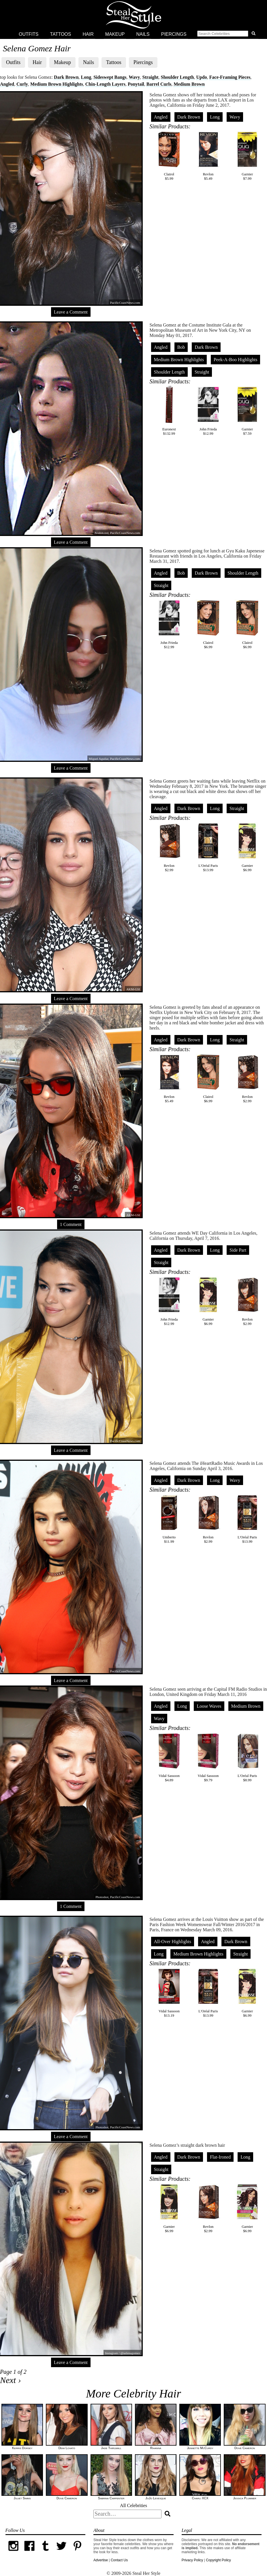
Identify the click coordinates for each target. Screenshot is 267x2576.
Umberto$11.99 (169, 1519)
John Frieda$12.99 (208, 411)
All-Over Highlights (172, 1941)
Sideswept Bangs (109, 77)
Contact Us (119, 2560)
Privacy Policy (192, 2560)
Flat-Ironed (220, 2157)
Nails (142, 34)
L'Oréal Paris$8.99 (247, 1757)
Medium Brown (189, 84)
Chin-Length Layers (105, 84)
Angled (7, 84)
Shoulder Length (177, 77)
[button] (227, 34)
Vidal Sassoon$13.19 (169, 1993)
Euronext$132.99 (169, 411)
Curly (22, 84)
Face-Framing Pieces (230, 77)
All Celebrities (133, 2505)
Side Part (238, 1250)
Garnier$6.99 (247, 847)
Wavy (134, 77)
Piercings (174, 34)
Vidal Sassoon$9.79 (208, 1757)
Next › (10, 2380)
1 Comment (71, 1224)
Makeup (115, 34)
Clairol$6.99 (208, 624)
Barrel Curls (158, 84)
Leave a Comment (71, 312)
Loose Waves (209, 1706)
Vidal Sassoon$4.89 (169, 1757)
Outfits (28, 34)
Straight (150, 77)
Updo (201, 77)
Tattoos (60, 34)
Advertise (100, 2560)
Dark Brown (66, 77)
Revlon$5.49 (208, 156)
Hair (88, 34)
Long (86, 77)
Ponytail (136, 84)
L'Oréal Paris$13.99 (208, 847)
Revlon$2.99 (169, 847)
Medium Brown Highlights (56, 84)
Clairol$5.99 (169, 156)
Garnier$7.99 (247, 156)
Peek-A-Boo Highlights (235, 359)
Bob (181, 347)
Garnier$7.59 (247, 411)
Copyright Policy (218, 2560)
